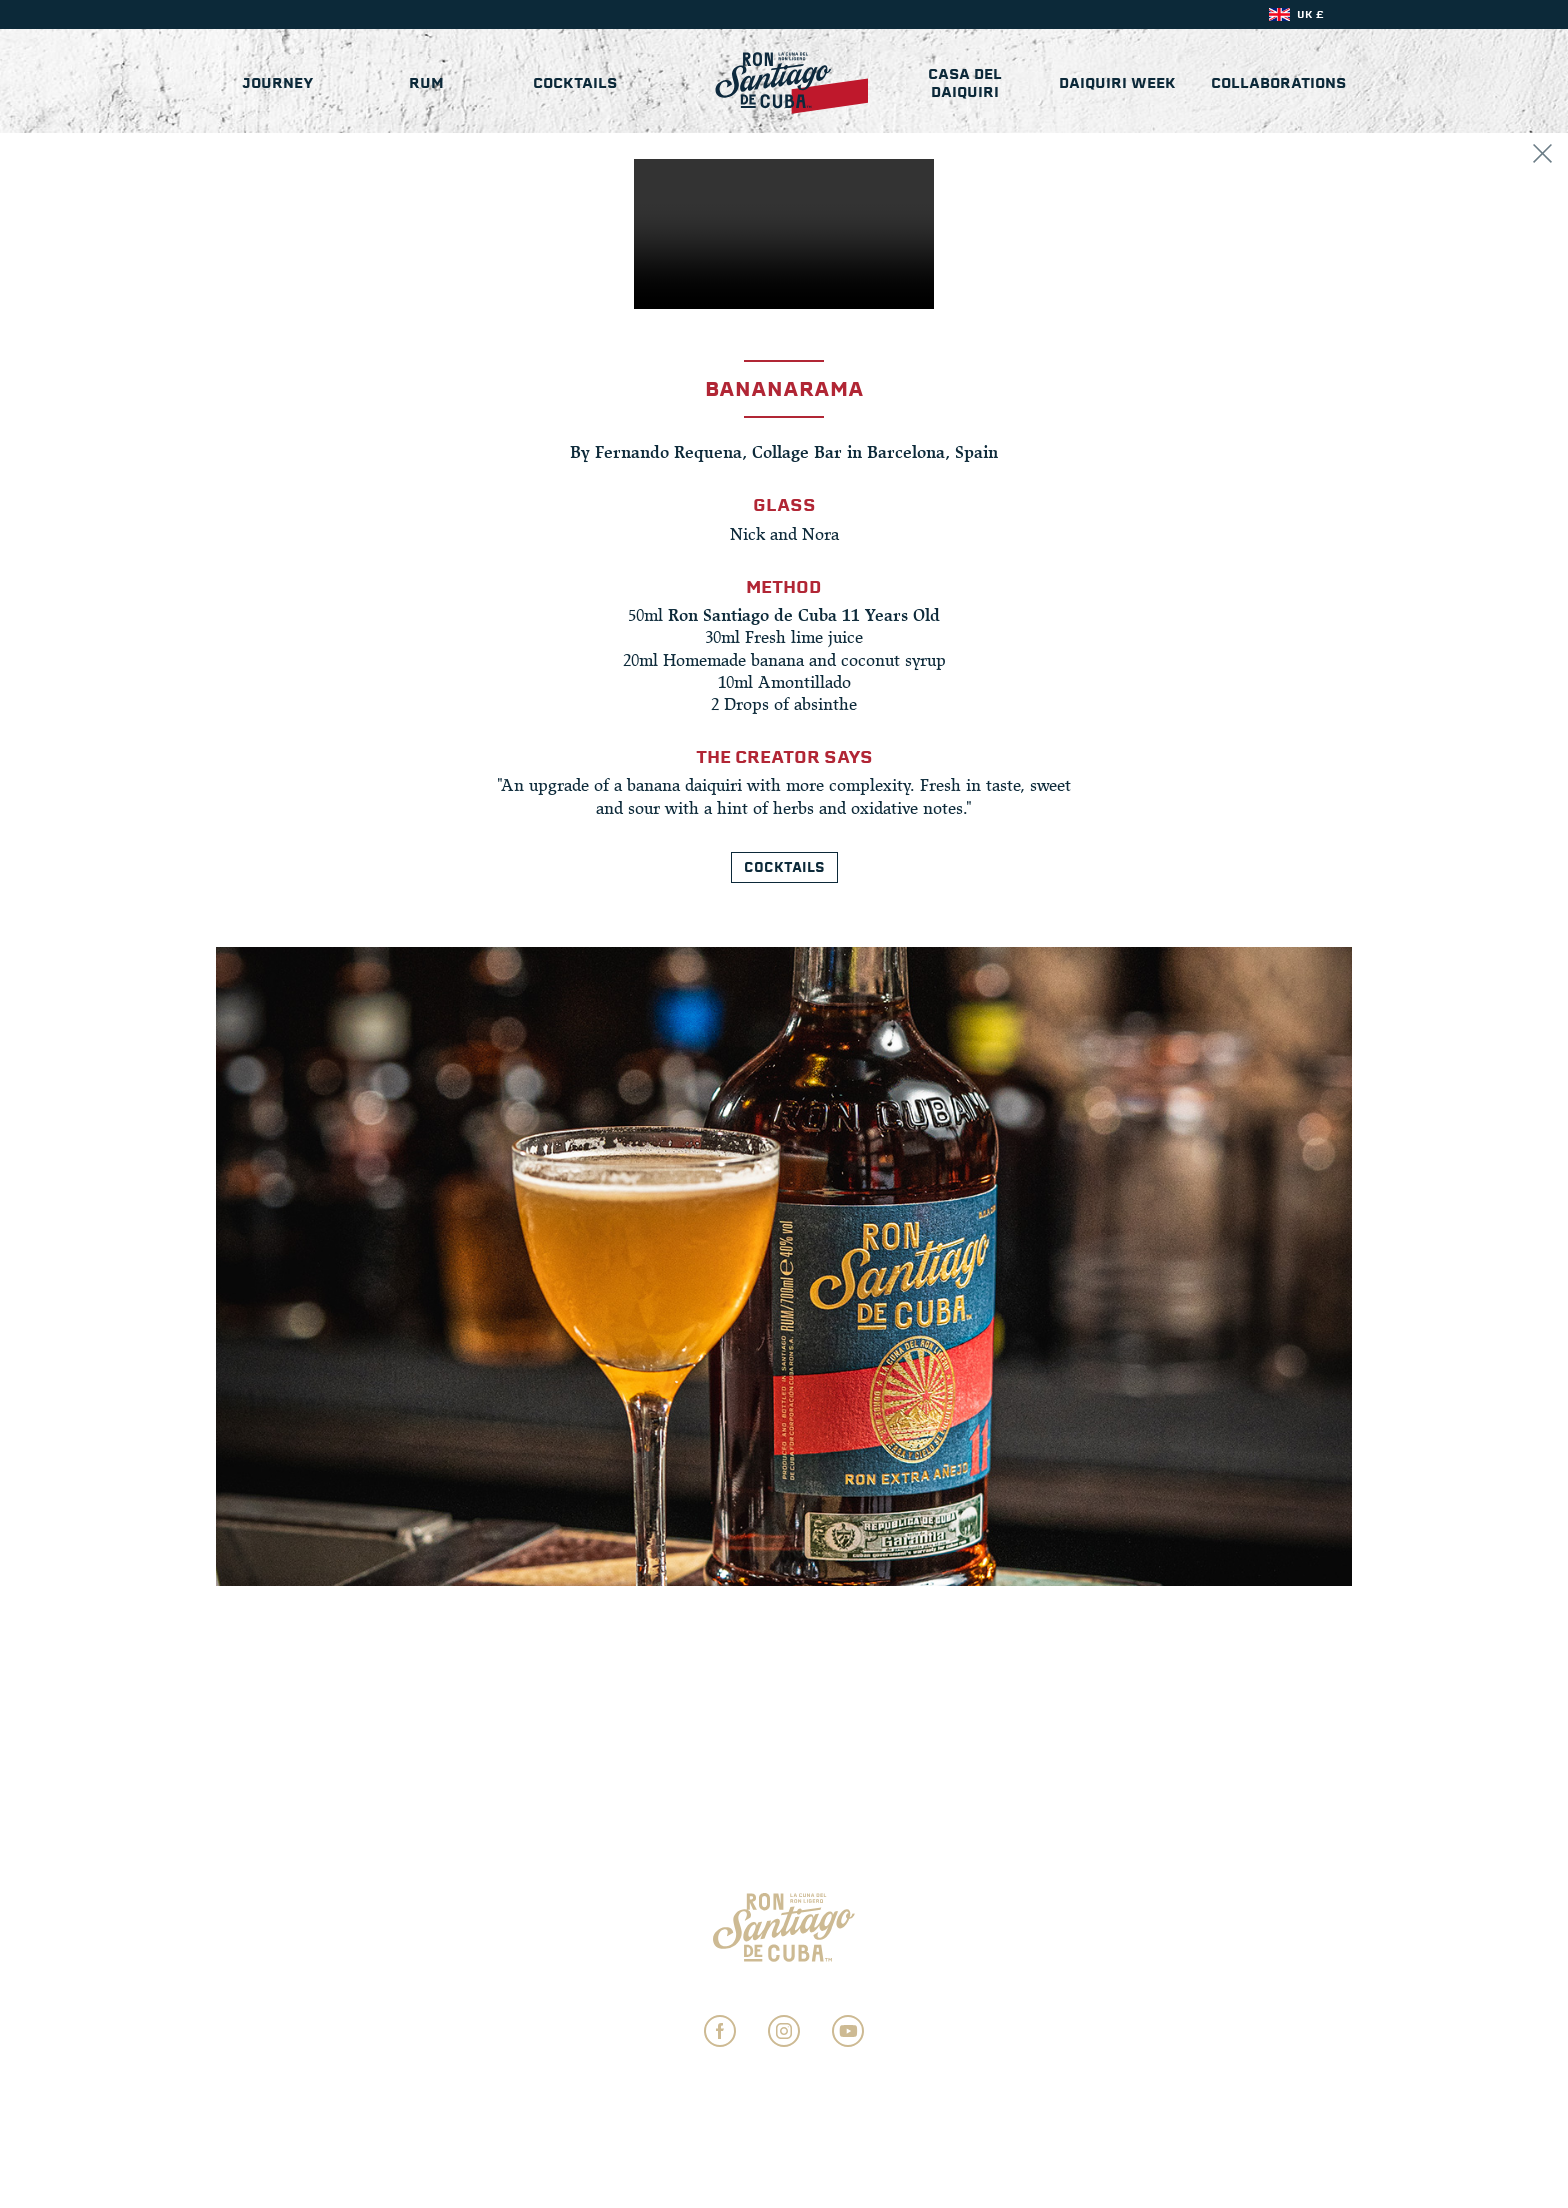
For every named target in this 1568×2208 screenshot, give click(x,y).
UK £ (1310, 14)
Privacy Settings (784, 1989)
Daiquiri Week (1116, 85)
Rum (427, 85)
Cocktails (576, 85)
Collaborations (1278, 85)
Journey (278, 85)
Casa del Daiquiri (963, 85)
